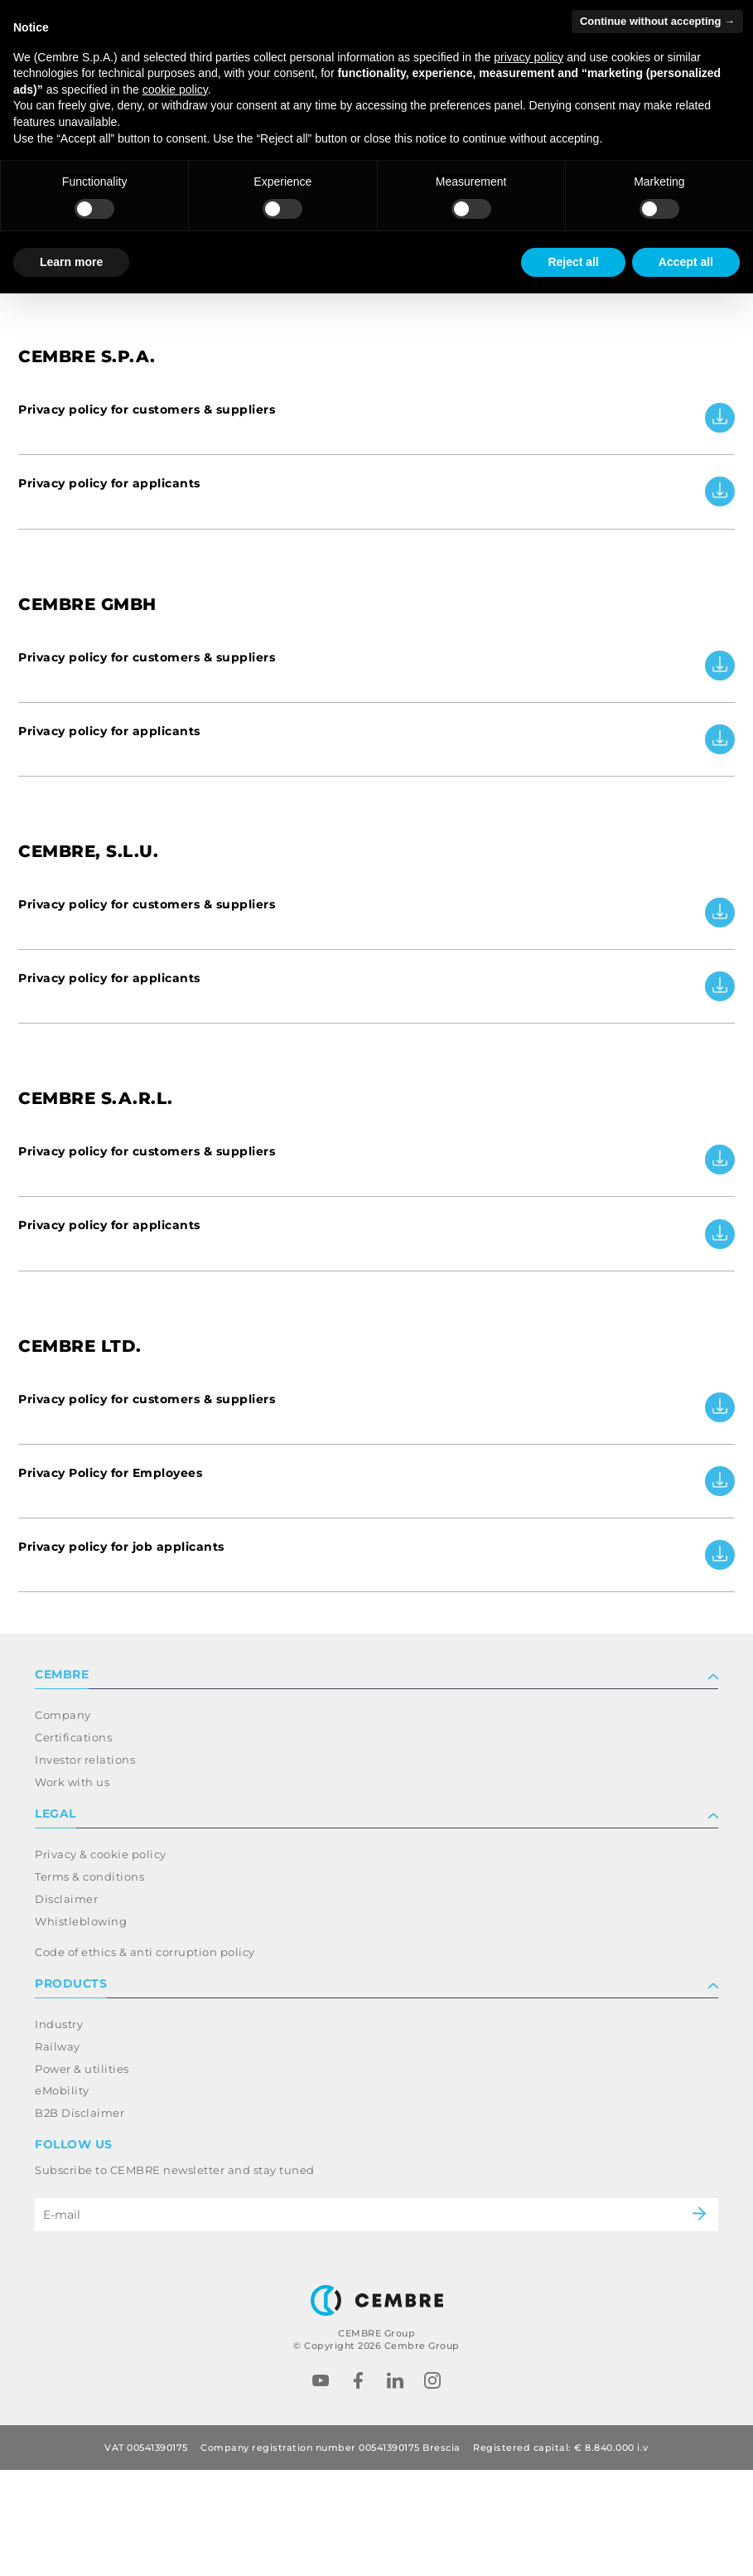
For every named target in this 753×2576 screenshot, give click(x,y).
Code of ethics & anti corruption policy (145, 2058)
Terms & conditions (89, 1982)
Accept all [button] (686, 262)
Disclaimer (66, 2005)
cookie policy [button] (175, 89)
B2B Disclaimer (79, 2218)
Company (63, 1821)
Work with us (72, 1888)
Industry (59, 2130)
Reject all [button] (573, 262)
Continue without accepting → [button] (657, 21)
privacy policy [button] (528, 57)
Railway (57, 2152)
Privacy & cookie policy (101, 1960)
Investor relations (85, 1865)
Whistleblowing (81, 2027)
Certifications (73, 1843)
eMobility (62, 2197)
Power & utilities (82, 2174)
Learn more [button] (71, 262)
